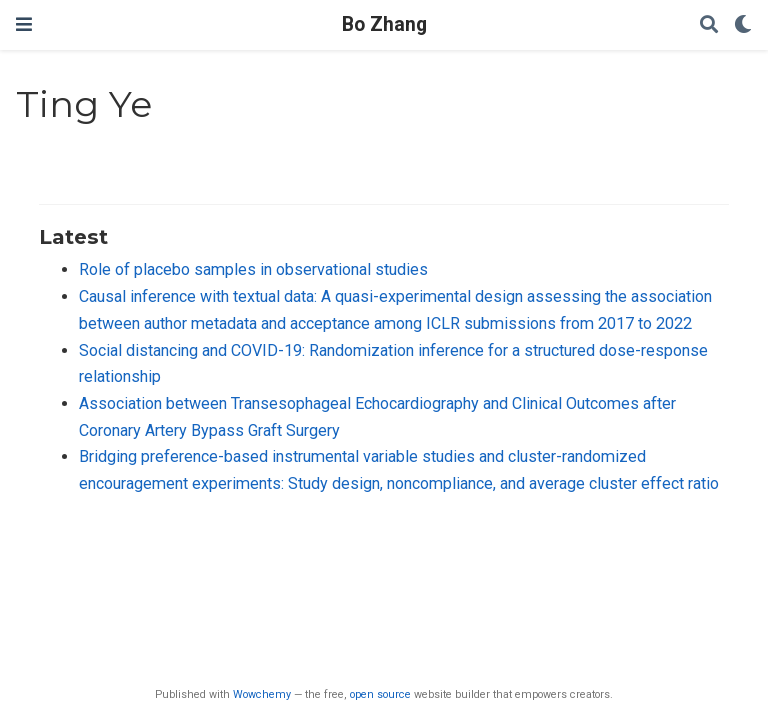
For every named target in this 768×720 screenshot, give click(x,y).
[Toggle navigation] (24, 24)
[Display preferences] (743, 25)
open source (380, 694)
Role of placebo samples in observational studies (253, 269)
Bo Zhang (384, 24)
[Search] (709, 25)
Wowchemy (262, 694)
